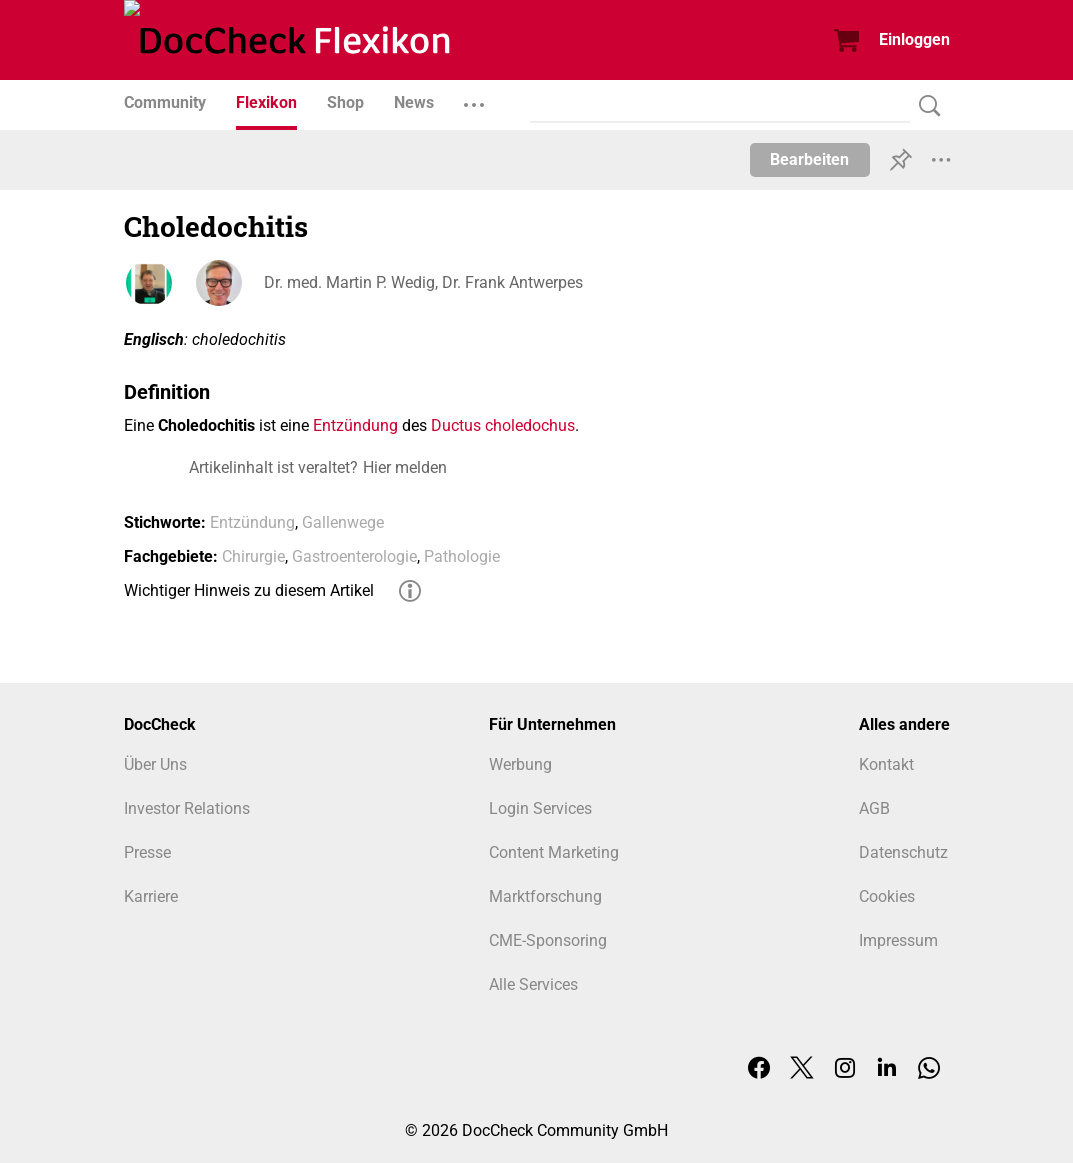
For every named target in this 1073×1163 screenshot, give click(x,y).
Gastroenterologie (354, 556)
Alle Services (533, 984)
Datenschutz (903, 852)
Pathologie (462, 556)
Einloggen (914, 39)
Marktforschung (545, 896)
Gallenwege (343, 522)
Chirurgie (253, 556)
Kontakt (886, 764)
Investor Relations (187, 808)
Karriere (151, 896)
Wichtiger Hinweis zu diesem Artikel (249, 590)
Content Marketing (554, 852)
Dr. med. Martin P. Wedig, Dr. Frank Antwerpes (423, 282)
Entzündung (355, 425)
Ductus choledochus (503, 425)
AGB (874, 808)
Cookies (887, 896)
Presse (147, 852)
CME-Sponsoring (548, 940)
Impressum (898, 940)
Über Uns (155, 764)
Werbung (520, 764)
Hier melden (405, 467)
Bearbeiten (809, 159)
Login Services (540, 808)
